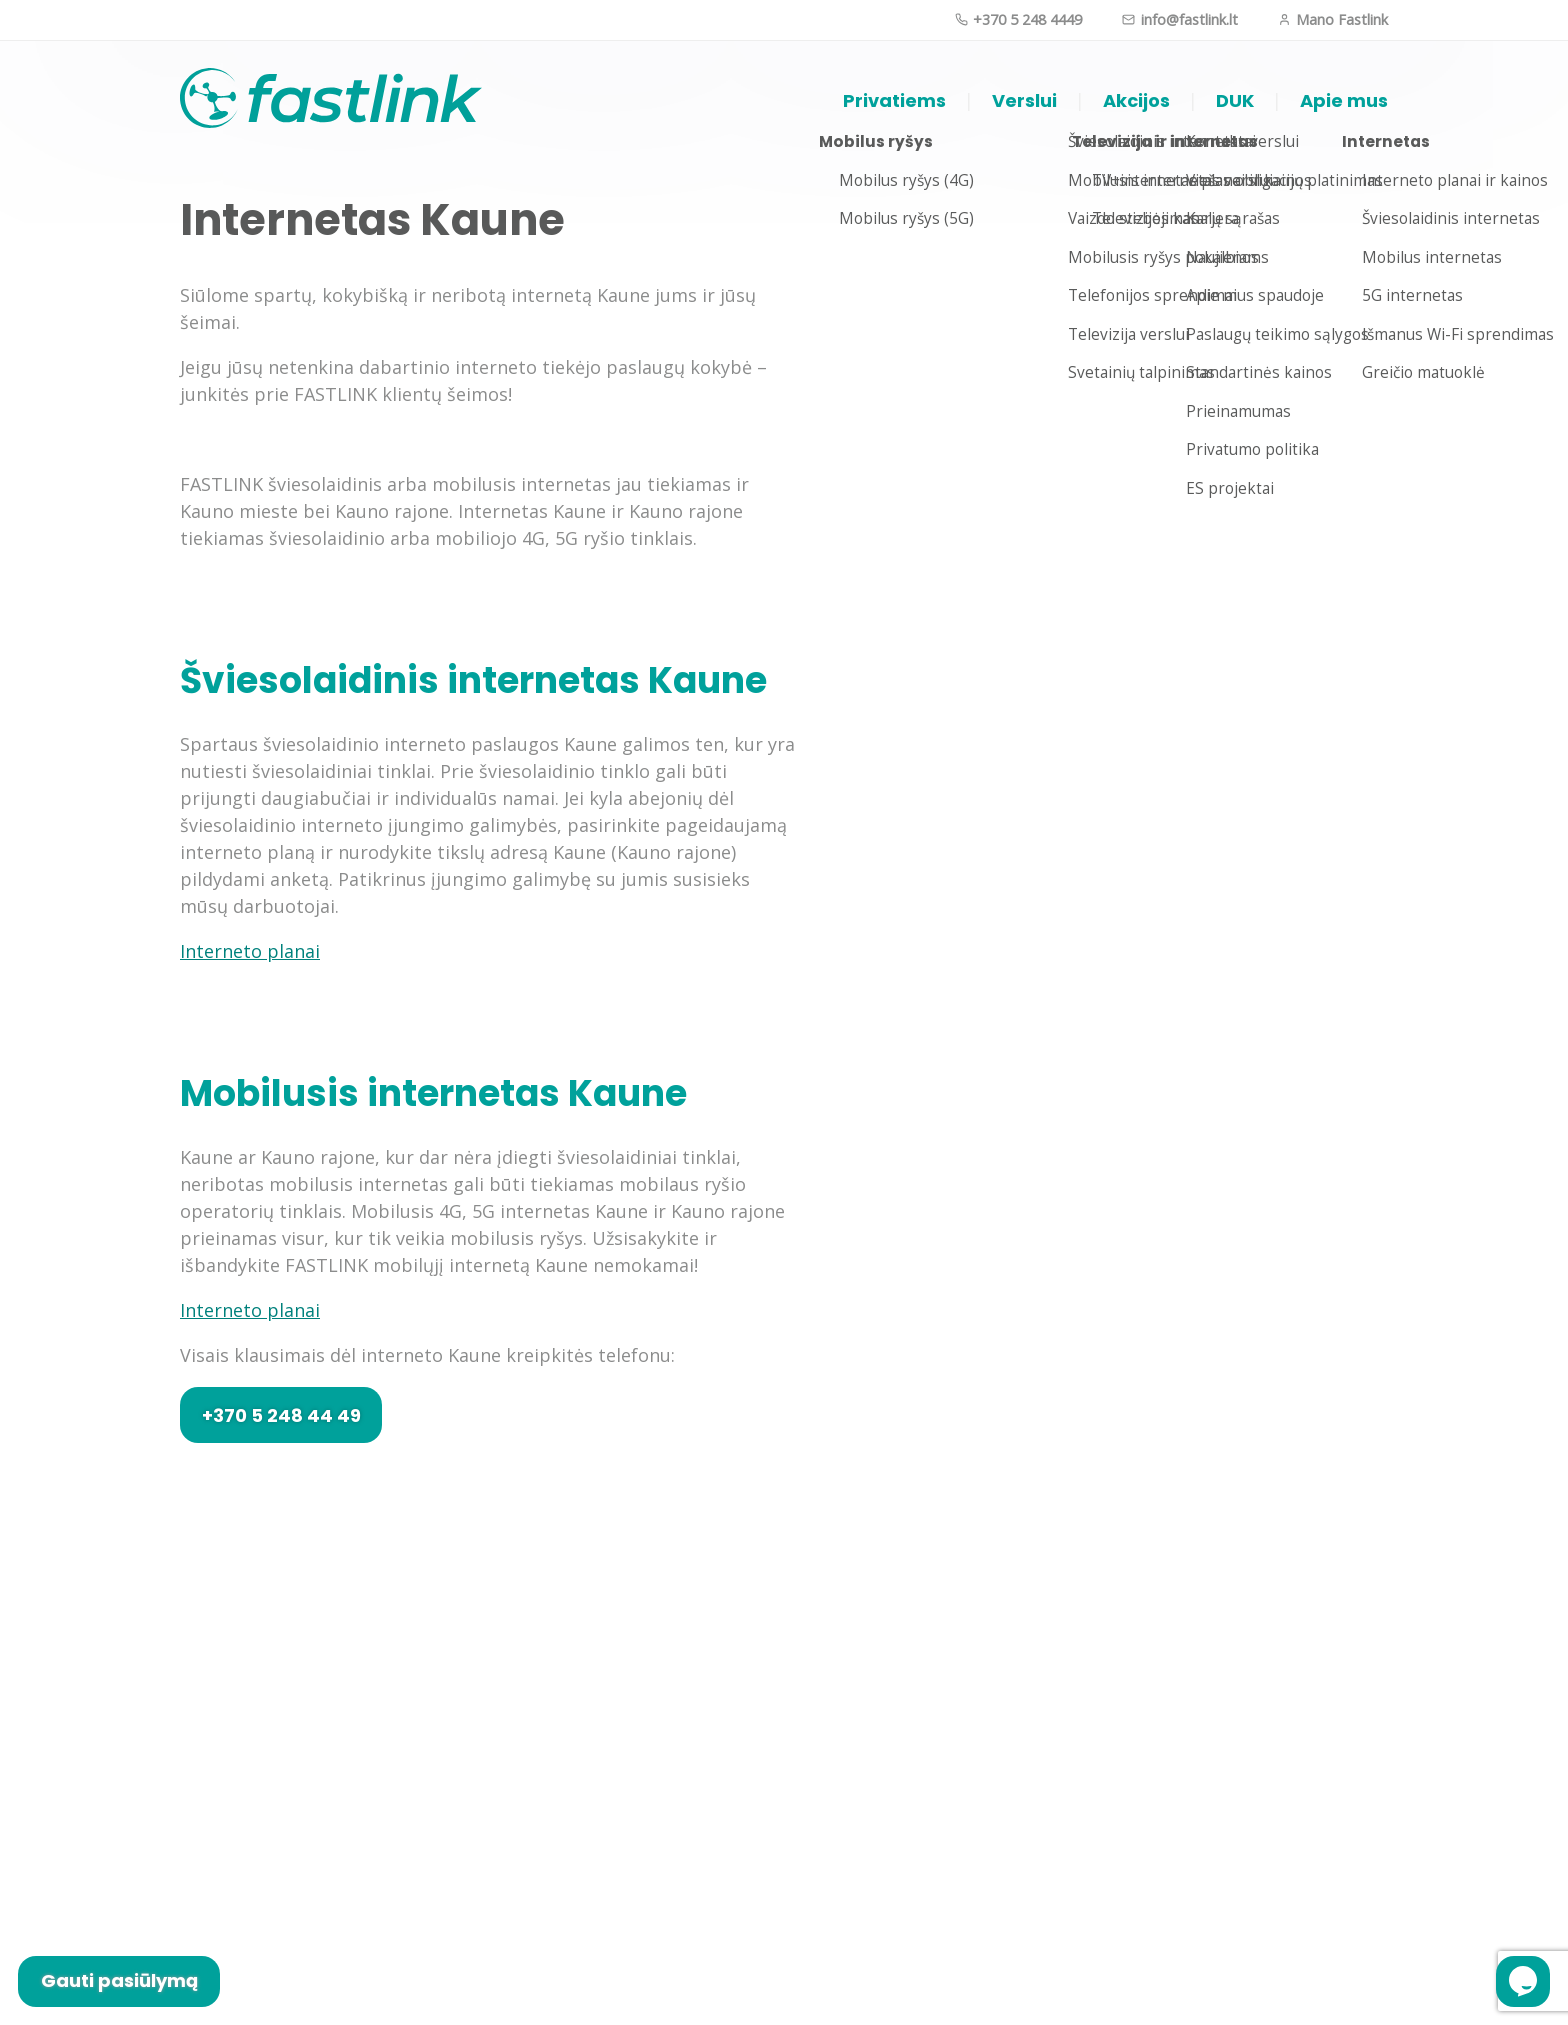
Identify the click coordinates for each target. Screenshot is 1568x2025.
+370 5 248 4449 (1018, 19)
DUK (1235, 100)
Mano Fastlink (1333, 19)
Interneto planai (250, 951)
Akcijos (1136, 100)
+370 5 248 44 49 (281, 1415)
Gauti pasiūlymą (119, 1980)
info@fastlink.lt (1179, 19)
